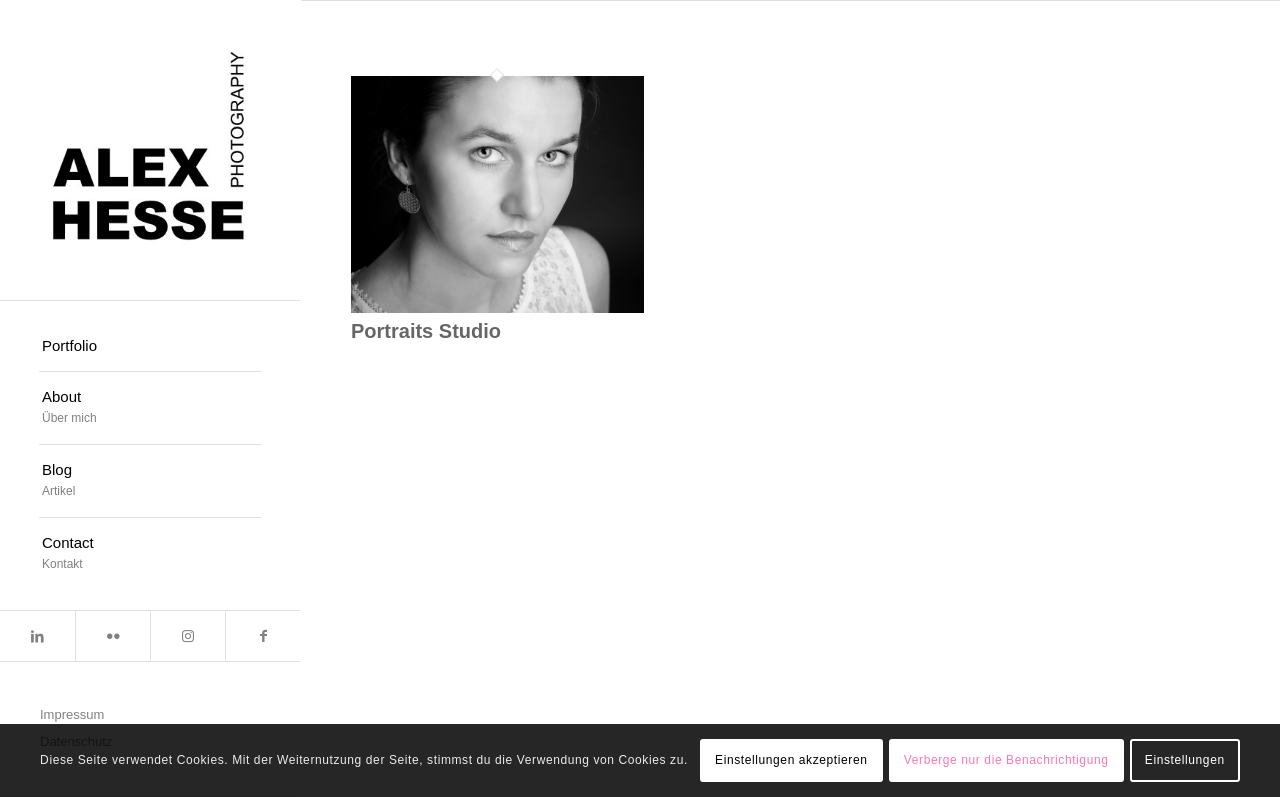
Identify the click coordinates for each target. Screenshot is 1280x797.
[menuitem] (150, 346)
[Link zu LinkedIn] (37, 636)
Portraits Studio (426, 331)
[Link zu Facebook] (262, 636)
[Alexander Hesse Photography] (150, 150)
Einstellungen (1185, 760)
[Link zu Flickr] (112, 636)
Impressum (72, 714)
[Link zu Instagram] (187, 636)
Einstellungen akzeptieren (791, 760)
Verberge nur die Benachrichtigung (1006, 760)
